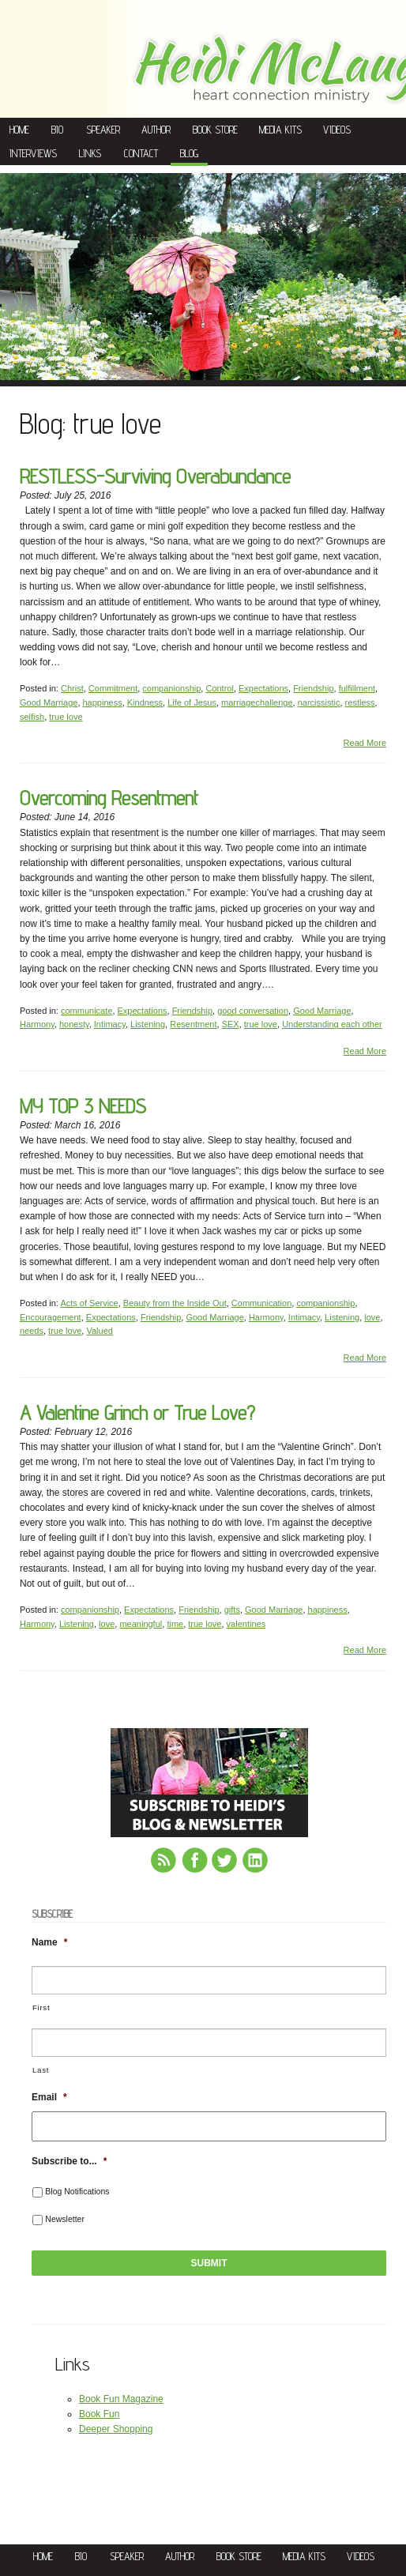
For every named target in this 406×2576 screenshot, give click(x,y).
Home (19, 129)
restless (360, 702)
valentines (246, 1624)
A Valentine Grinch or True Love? (137, 1412)
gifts (232, 1609)
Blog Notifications (77, 2191)
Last (40, 2070)
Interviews (33, 153)
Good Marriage (48, 702)
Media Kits (280, 129)
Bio (57, 129)
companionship (171, 688)
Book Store (215, 129)
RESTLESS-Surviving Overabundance (155, 476)
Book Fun (99, 2414)
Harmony (37, 1024)
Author (156, 129)
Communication (261, 1303)
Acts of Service (89, 1303)
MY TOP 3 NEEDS (83, 1106)
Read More (365, 743)
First (41, 2007)
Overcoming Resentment (109, 797)
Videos (337, 129)
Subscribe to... (69, 2161)
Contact (141, 153)
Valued (99, 1330)
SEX (230, 1024)
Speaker (103, 129)
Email (49, 2097)
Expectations (263, 688)
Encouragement (50, 1317)
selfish (32, 716)
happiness (102, 702)
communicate (86, 1010)
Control (219, 688)
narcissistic (319, 702)
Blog (189, 153)
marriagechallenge (257, 702)
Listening (147, 1024)
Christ (72, 688)
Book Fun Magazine (121, 2399)
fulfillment (357, 688)
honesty (74, 1024)
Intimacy (110, 1024)
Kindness (145, 702)
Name (49, 1942)
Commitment (112, 688)
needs (31, 1330)
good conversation (252, 1010)
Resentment (193, 1024)
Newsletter (65, 2219)
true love (65, 716)
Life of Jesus (191, 702)
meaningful (140, 1624)
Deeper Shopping (115, 2429)
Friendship (313, 688)
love (372, 1317)
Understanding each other (332, 1024)
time (175, 1624)
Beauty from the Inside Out (175, 1303)
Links (90, 153)
